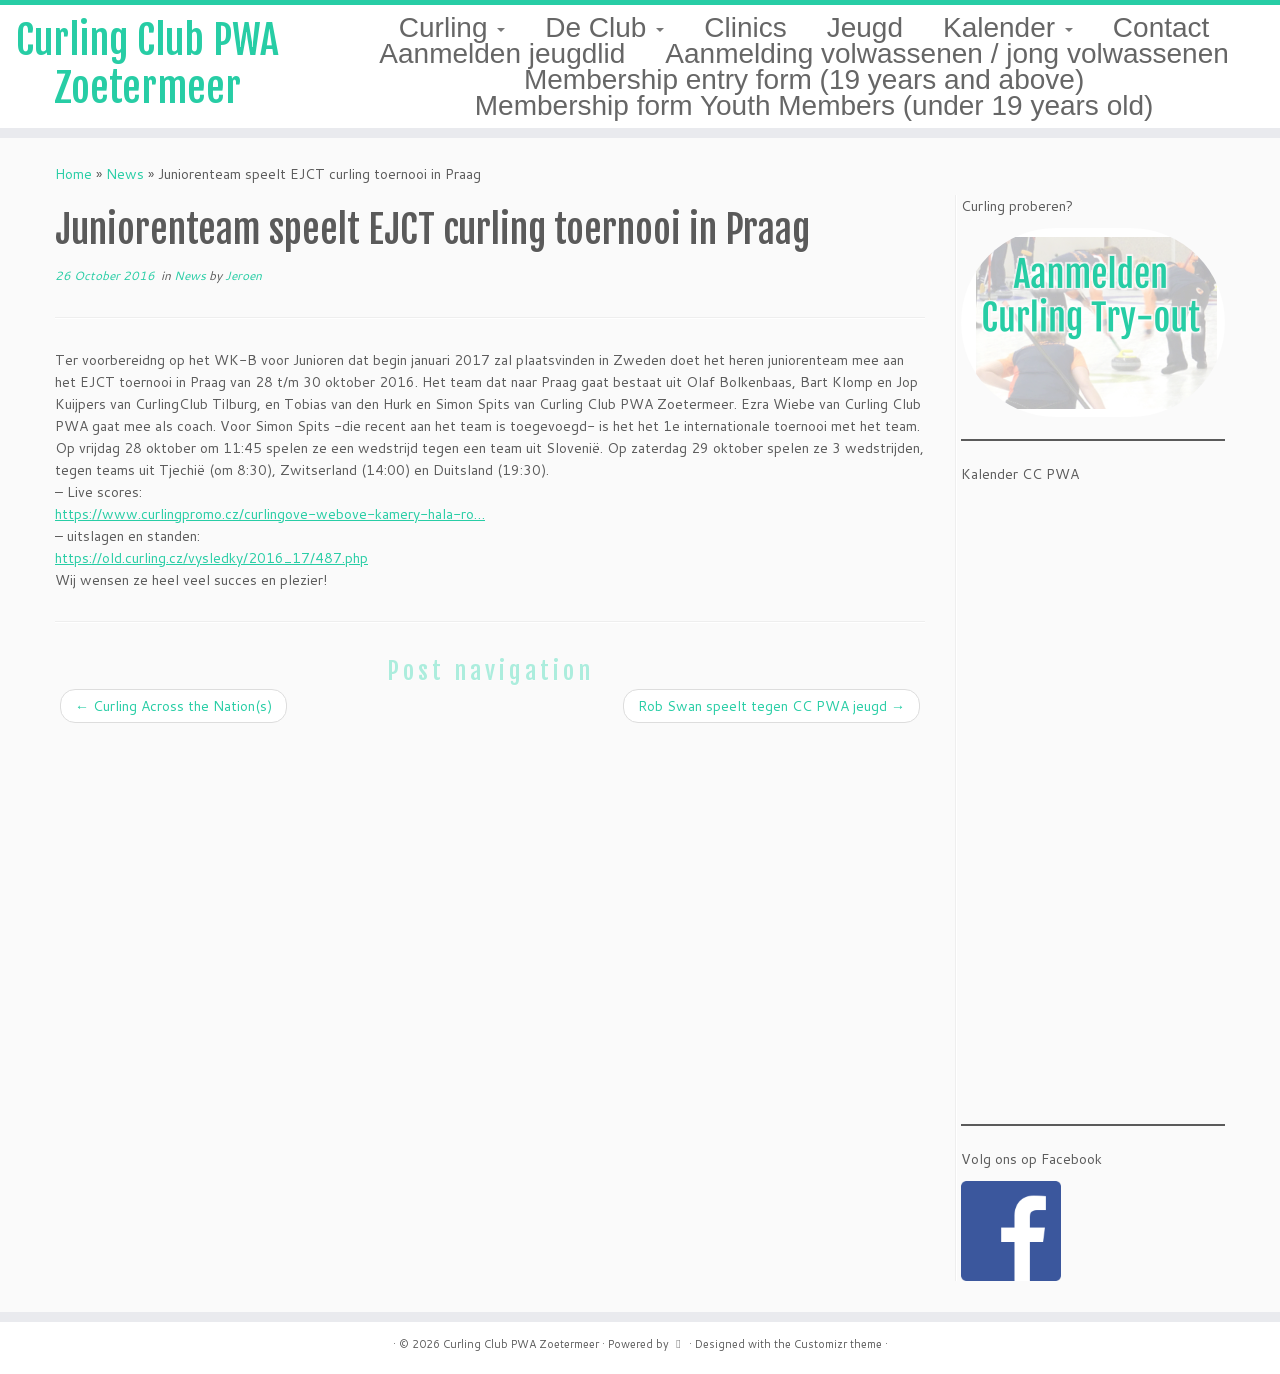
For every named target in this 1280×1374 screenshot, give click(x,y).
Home (73, 174)
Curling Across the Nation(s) (173, 706)
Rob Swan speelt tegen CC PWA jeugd (771, 706)
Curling (452, 27)
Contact (1161, 27)
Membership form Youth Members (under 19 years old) (814, 105)
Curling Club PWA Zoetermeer (147, 64)
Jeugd (865, 27)
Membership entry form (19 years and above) (804, 79)
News (125, 174)
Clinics (745, 27)
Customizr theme (838, 1344)
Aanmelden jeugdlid (502, 53)
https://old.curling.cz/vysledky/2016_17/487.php (211, 558)
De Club (604, 27)
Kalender (1008, 27)
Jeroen (243, 275)
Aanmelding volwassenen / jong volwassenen (946, 53)
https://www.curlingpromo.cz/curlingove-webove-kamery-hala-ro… (270, 514)
